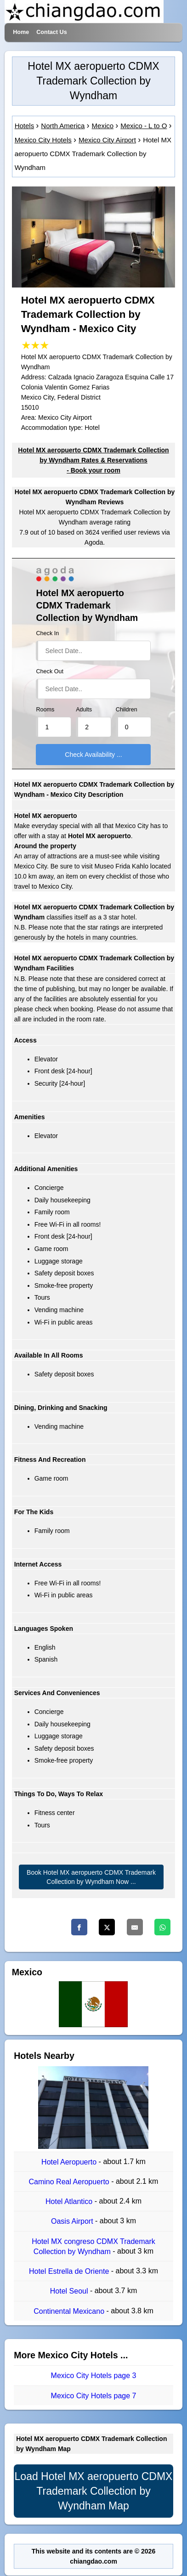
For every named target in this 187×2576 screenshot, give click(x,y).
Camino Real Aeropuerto (70, 2182)
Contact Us (51, 32)
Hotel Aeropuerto (70, 2162)
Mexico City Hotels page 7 (93, 2396)
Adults (84, 709)
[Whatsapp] (162, 1927)
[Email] (135, 1927)
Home (21, 32)
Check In (47, 633)
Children (126, 709)
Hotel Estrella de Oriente (70, 2271)
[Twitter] (107, 1927)
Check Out (49, 671)
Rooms (45, 709)
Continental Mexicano (70, 2311)
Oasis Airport (73, 2222)
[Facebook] (79, 1927)
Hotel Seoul (70, 2291)
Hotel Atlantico (70, 2201)
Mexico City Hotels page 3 (93, 2376)
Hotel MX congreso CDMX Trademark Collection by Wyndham (93, 2246)
